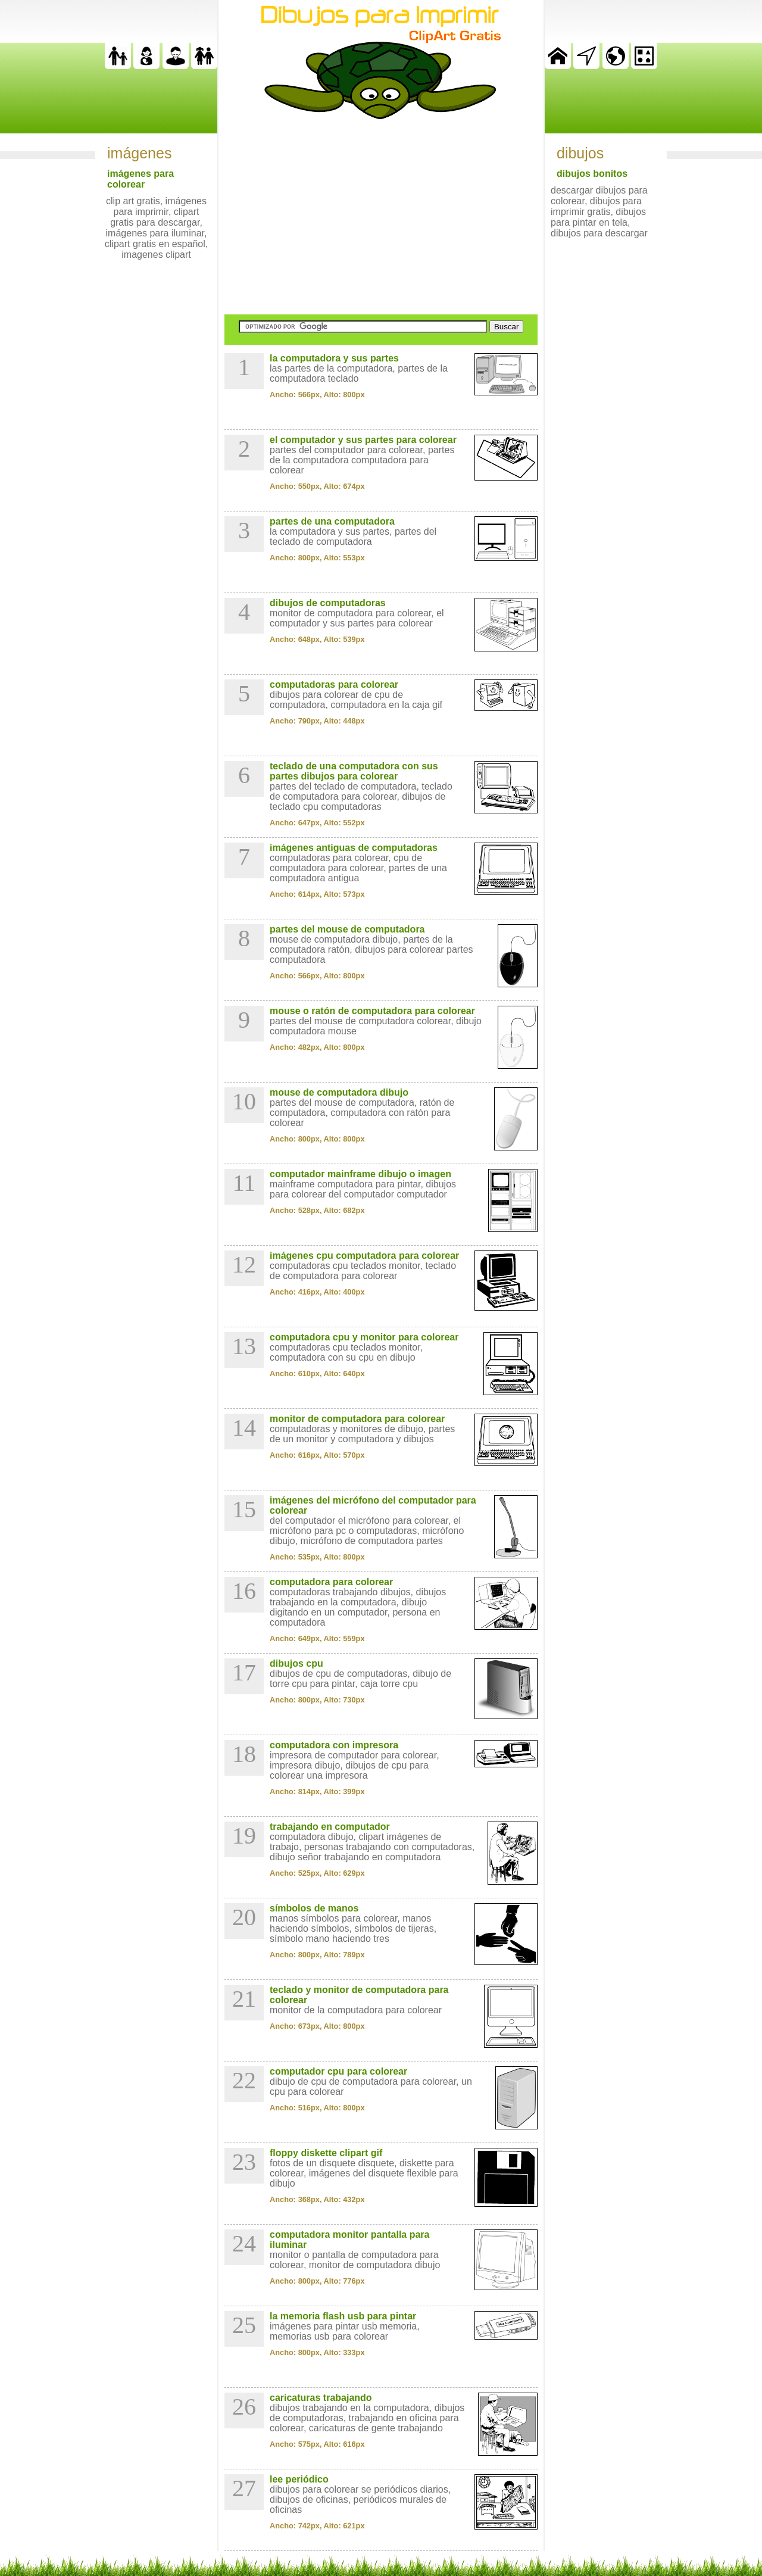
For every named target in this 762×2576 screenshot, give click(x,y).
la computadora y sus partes (334, 358)
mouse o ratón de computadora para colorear (372, 1011)
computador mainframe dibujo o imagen (360, 1174)
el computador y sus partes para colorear (363, 440)
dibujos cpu (296, 1663)
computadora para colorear (331, 1582)
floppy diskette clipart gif (326, 2153)
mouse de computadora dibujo (339, 1092)
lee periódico (299, 2479)
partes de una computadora (332, 521)
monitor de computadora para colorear (357, 1419)
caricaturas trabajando (321, 2398)
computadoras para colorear (334, 684)
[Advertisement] (381, 216)
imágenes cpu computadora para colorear (364, 1255)
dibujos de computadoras (328, 603)
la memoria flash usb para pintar (343, 2316)
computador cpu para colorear (338, 2071)
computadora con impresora (334, 1745)
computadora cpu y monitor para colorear (364, 1337)
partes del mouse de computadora (347, 929)
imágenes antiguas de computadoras (354, 848)
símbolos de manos (314, 1908)
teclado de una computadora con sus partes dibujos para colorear (354, 771)
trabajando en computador (330, 1827)
